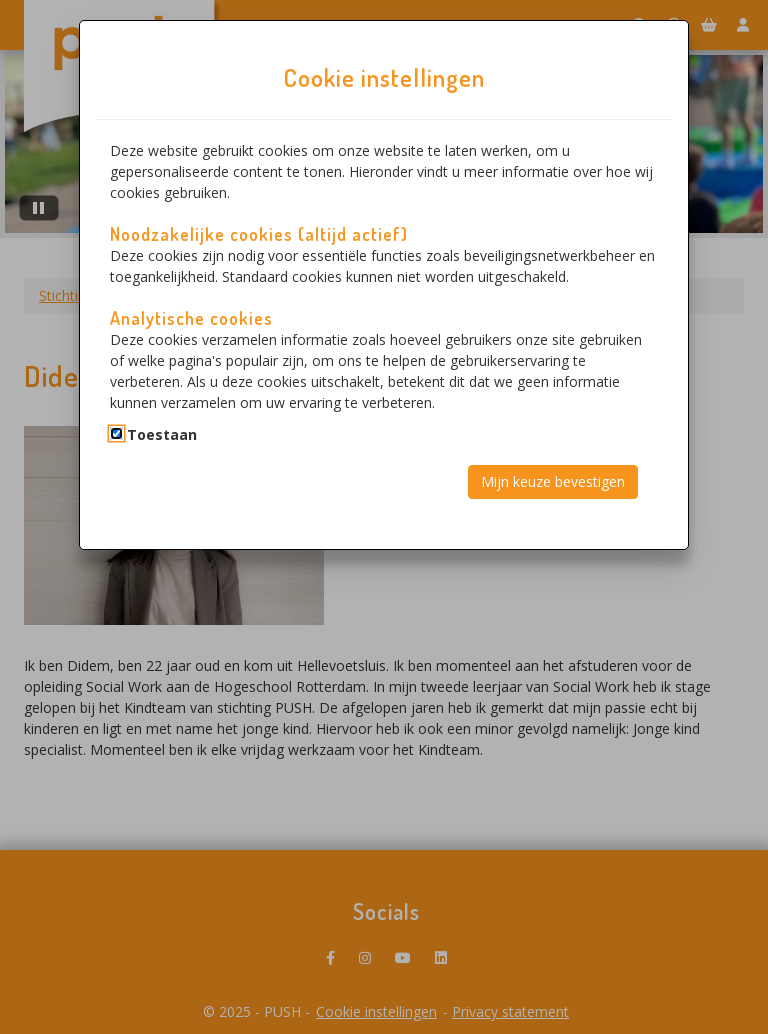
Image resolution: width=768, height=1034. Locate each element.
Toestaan (162, 434)
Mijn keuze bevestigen (553, 481)
